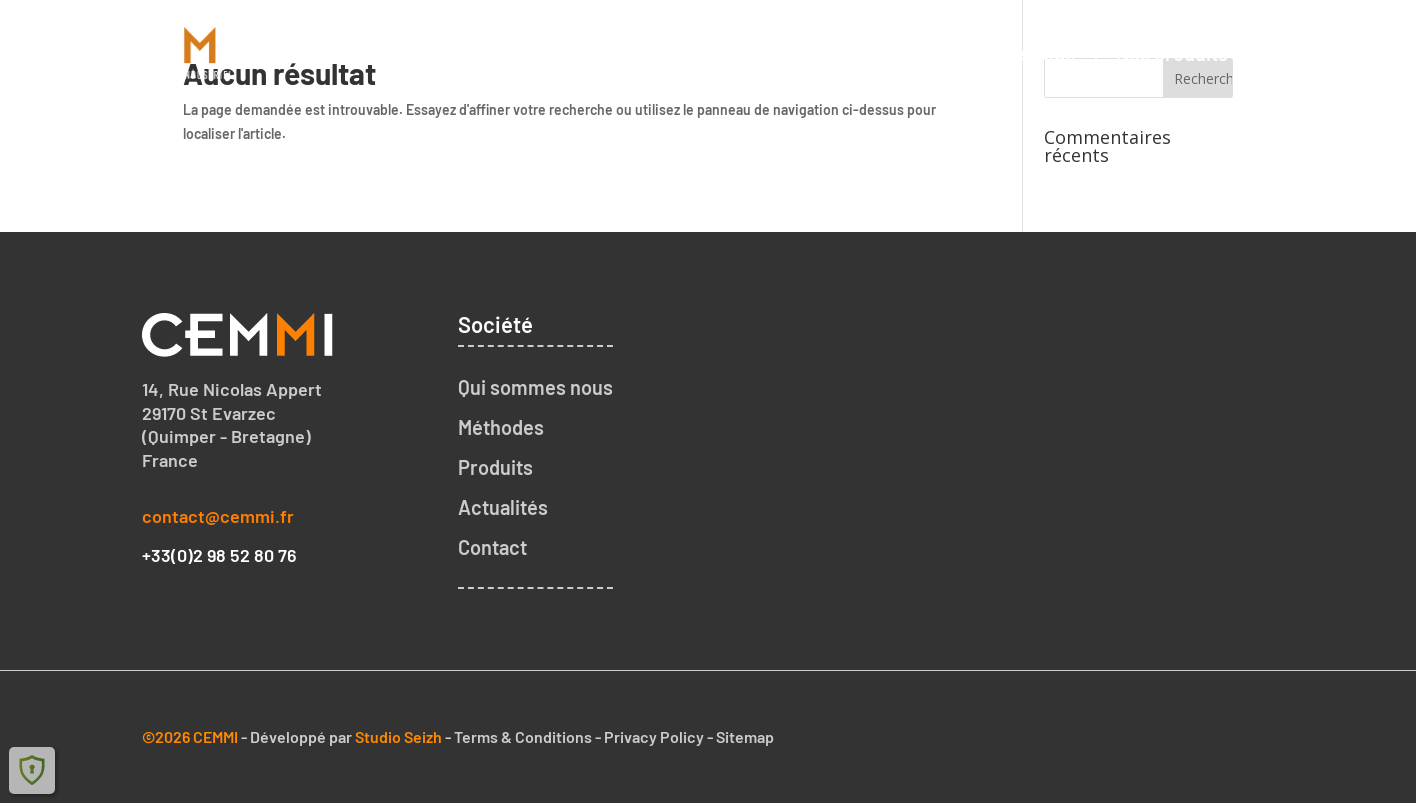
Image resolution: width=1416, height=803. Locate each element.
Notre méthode (1009, 53)
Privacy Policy (654, 736)
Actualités (503, 507)
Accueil (674, 53)
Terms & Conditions (523, 736)
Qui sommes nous (825, 53)
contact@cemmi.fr (218, 516)
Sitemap (745, 736)
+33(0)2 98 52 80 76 (219, 555)
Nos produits (1172, 53)
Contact (1302, 53)
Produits (495, 467)
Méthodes (501, 427)
